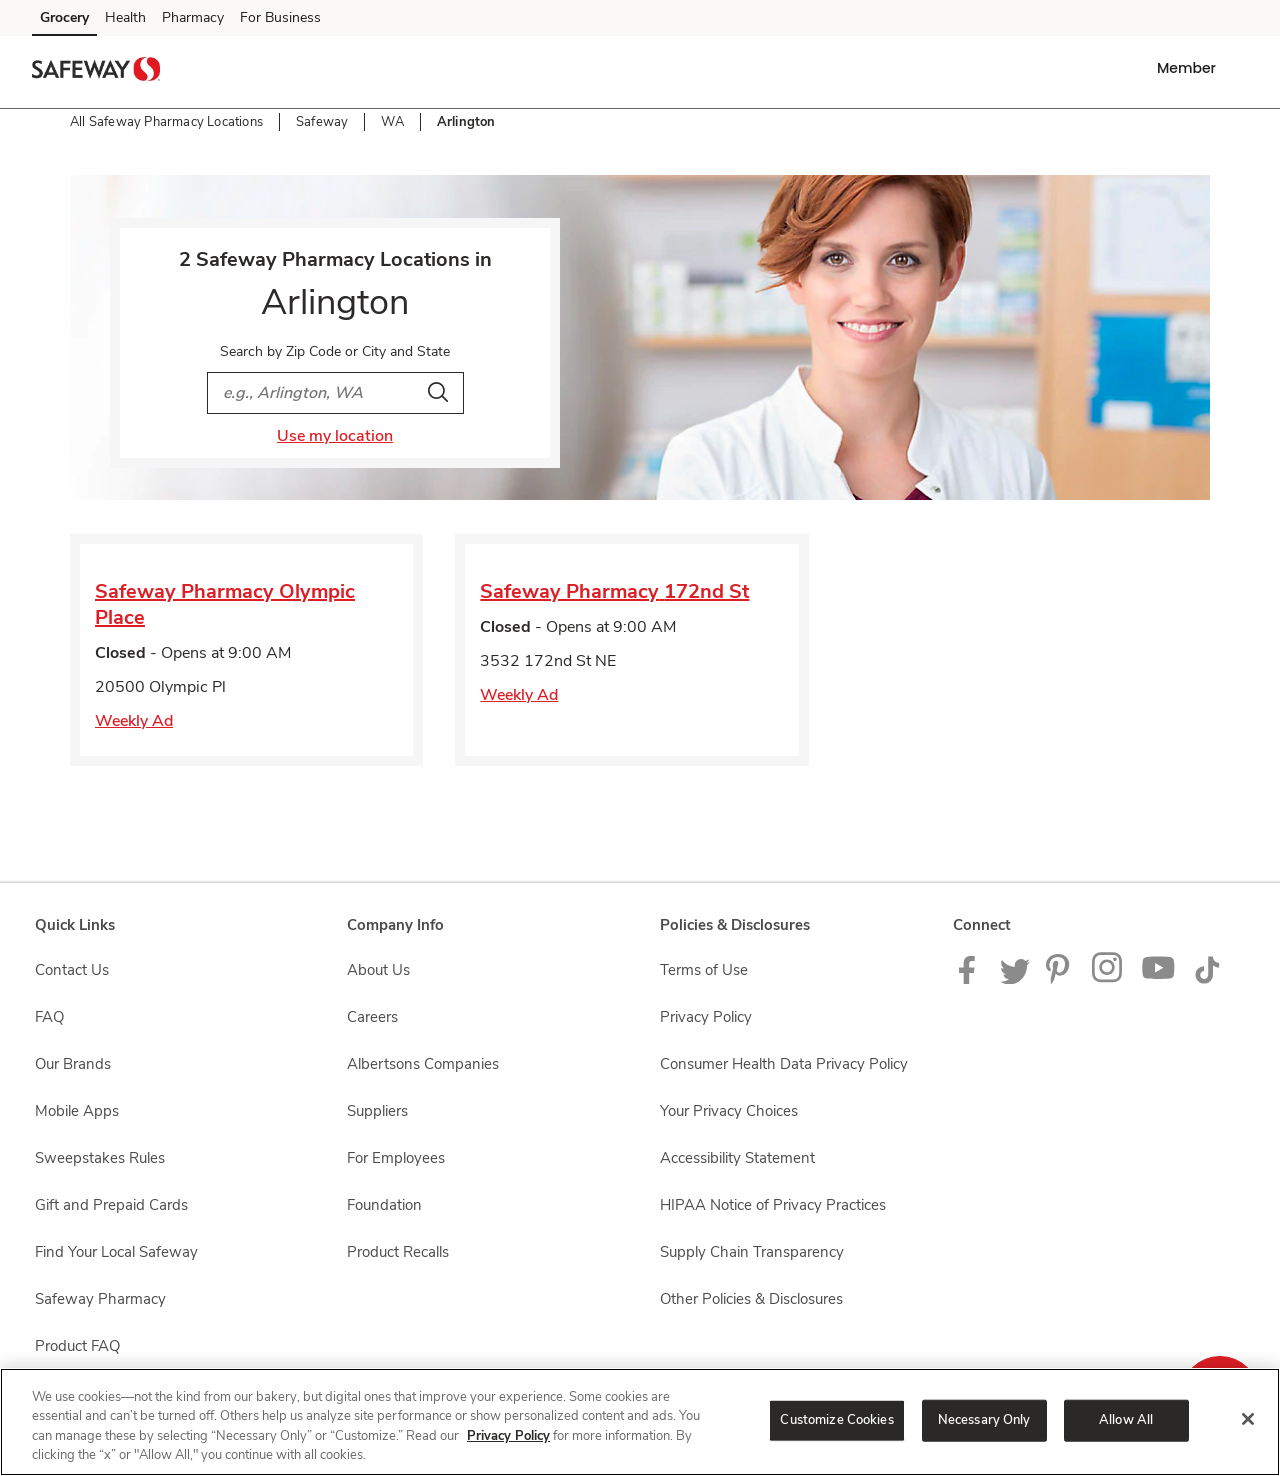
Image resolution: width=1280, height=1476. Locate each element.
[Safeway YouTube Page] (1159, 979)
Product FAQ (77, 1346)
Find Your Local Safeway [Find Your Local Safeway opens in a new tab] (116, 1252)
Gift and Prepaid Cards (111, 1205)
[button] (1190, 68)
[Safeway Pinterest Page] (1061, 979)
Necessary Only (984, 1420)
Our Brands (73, 1064)
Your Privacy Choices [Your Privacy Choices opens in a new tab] (729, 1111)
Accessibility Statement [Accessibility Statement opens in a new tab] (737, 1158)
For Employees (396, 1158)
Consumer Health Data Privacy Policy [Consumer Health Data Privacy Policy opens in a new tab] (784, 1064)
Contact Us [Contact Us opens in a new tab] (72, 970)
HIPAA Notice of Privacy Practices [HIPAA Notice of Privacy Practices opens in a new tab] (773, 1205)
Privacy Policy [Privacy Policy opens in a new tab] (706, 1017)
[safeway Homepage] (96, 72)
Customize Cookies (836, 1420)
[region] (640, 1422)
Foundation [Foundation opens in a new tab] (384, 1205)
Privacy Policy (508, 1436)
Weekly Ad (134, 721)
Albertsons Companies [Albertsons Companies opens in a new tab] (423, 1064)
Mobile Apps (77, 1111)
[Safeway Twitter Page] (1015, 979)
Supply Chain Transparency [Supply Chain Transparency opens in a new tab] (752, 1252)
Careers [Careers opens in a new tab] (372, 1017)
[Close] (1248, 1419)
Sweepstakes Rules (100, 1158)
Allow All (1126, 1420)
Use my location (335, 436)
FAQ (49, 1017)
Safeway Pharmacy (100, 1299)
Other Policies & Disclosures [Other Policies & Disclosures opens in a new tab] (751, 1299)
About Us (378, 970)
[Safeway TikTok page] (1207, 979)
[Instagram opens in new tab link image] (1108, 979)
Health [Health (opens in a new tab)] (125, 17)
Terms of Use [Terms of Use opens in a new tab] (704, 970)
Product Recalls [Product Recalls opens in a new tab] (398, 1252)
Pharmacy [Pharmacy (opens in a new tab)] (193, 17)
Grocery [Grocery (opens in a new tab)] (64, 17)
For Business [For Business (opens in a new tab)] (280, 17)
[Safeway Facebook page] (971, 979)
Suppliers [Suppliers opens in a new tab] (377, 1111)
